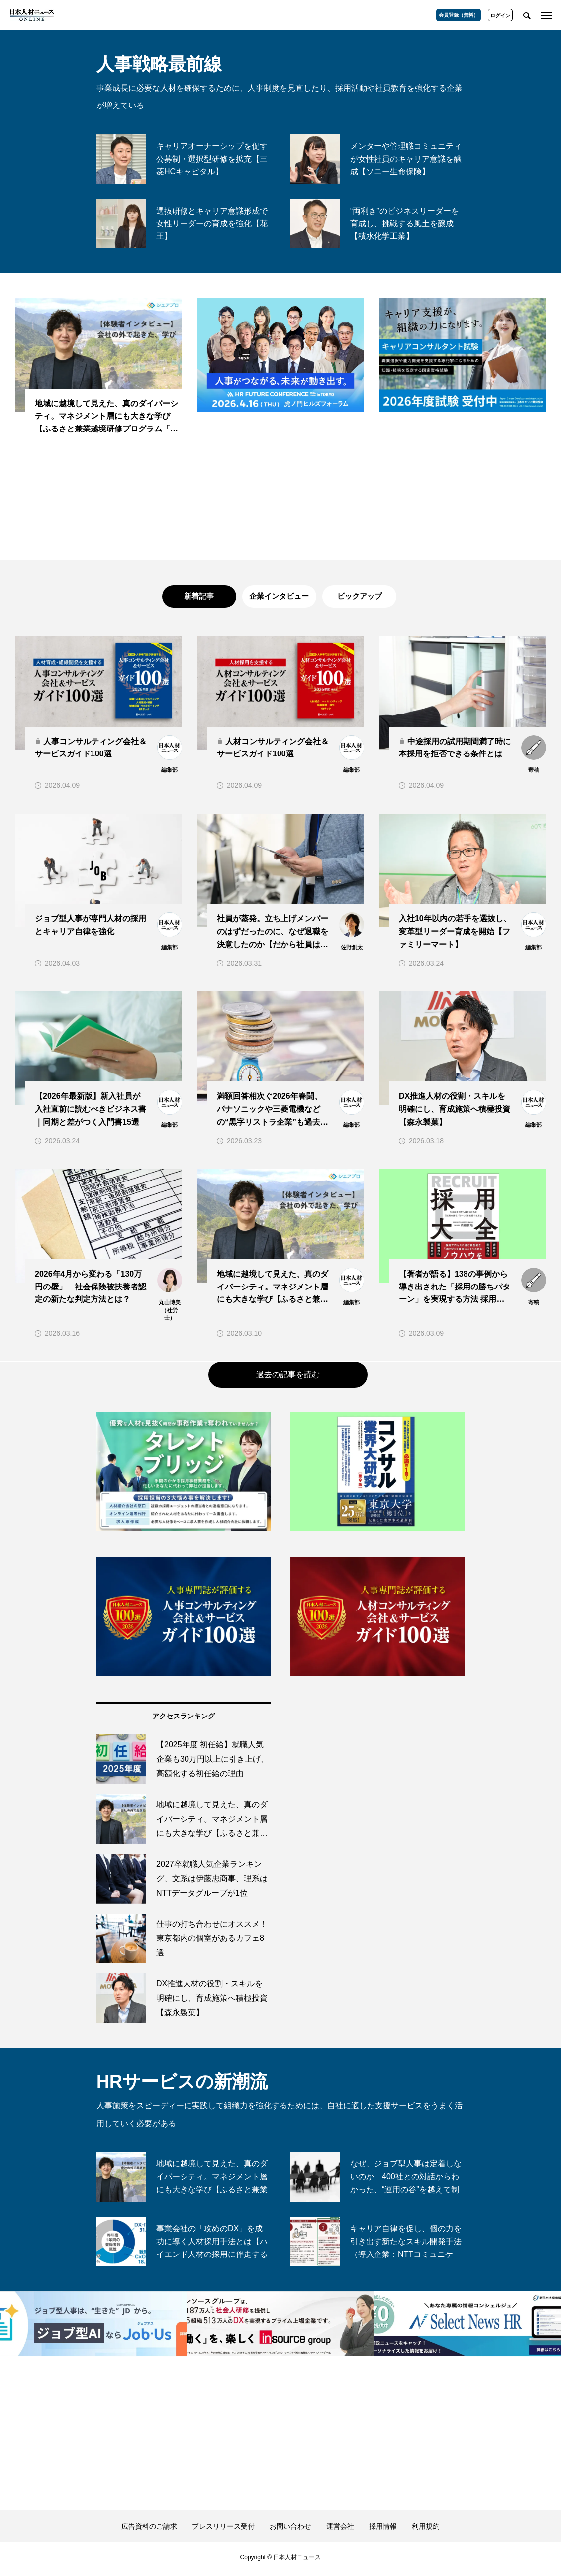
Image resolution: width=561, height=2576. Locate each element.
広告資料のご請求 (149, 2530)
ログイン (500, 15)
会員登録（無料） (458, 15)
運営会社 (340, 2530)
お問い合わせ (290, 2530)
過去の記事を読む (288, 1378)
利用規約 (426, 2530)
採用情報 (383, 2530)
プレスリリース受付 (223, 2530)
